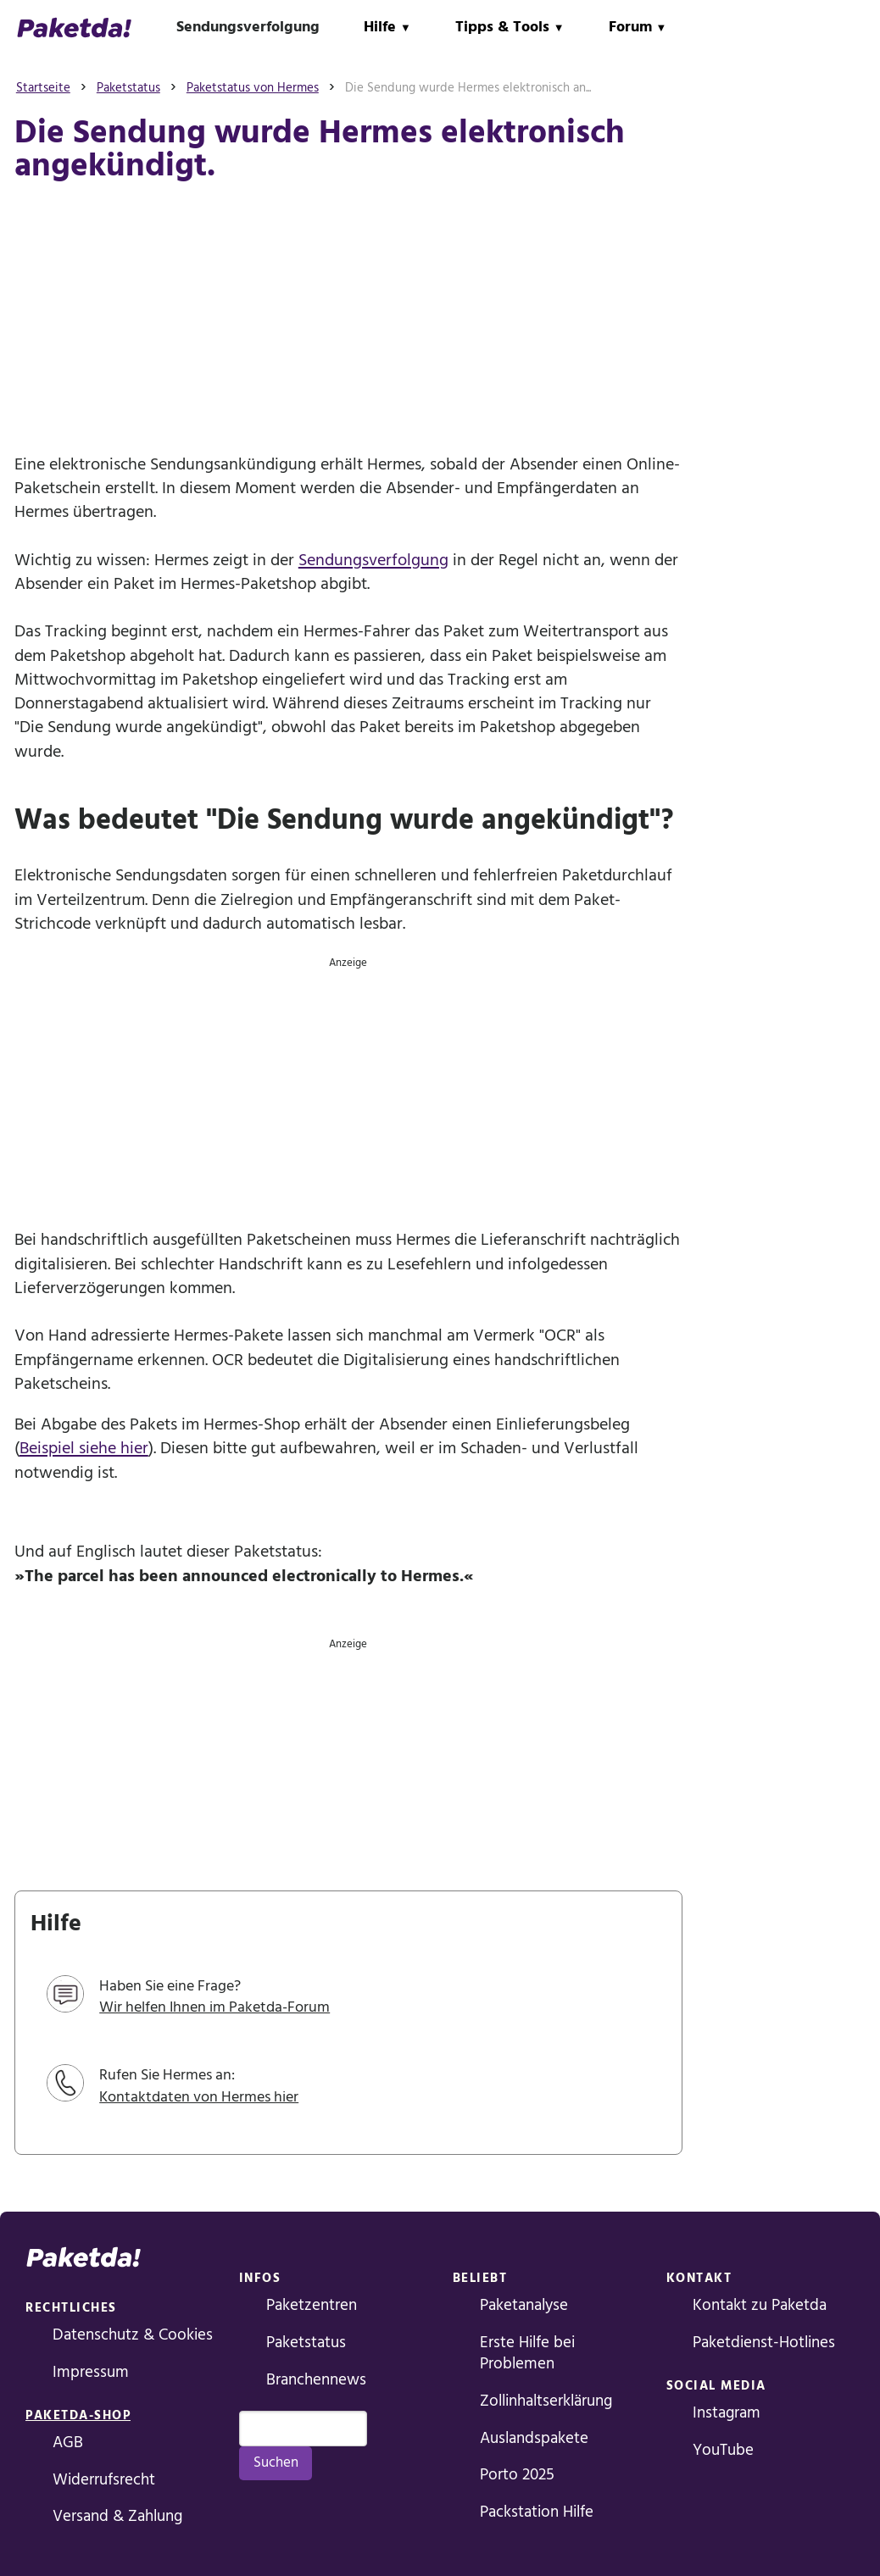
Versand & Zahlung (117, 2516)
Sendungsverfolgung (248, 26)
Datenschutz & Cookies (133, 2335)
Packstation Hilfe (536, 2512)
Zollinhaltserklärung (546, 2401)
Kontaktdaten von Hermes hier (198, 2096)
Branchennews (316, 2379)
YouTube (723, 2450)
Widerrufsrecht (104, 2479)
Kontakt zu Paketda (760, 2305)
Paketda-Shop (78, 2415)
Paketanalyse (524, 2305)
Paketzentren (311, 2305)
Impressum (91, 2372)
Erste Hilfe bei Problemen (527, 2353)
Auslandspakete (534, 2438)
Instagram (726, 2412)
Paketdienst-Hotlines (764, 2342)
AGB (68, 2442)
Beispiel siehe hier (83, 1448)
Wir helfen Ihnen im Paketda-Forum (214, 2007)
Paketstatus (306, 2342)
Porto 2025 (517, 2474)
